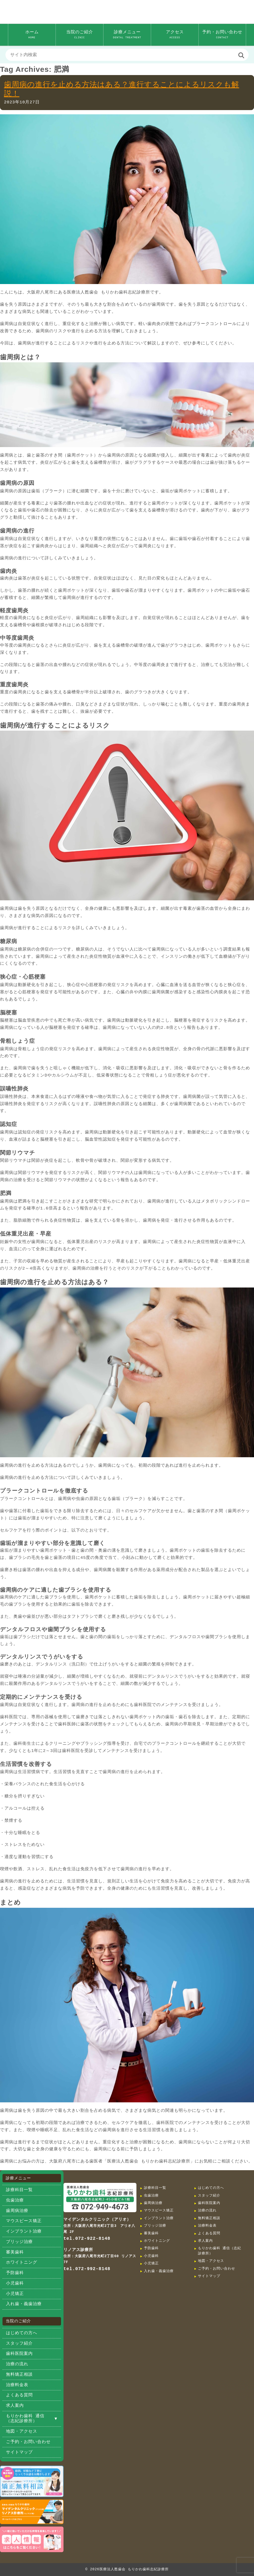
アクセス (175, 34)
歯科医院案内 (19, 2354)
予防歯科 (15, 2273)
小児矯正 (15, 2294)
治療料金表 (17, 2385)
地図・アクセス (21, 2431)
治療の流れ (17, 2364)
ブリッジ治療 (19, 2242)
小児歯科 (15, 2283)
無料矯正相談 (19, 2374)
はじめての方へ (21, 2333)
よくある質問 (19, 2395)
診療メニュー (127, 34)
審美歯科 (15, 2252)
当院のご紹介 (79, 34)
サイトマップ (19, 2452)
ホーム (32, 34)
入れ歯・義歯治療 (24, 2304)
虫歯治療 (15, 2200)
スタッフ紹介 (19, 2343)
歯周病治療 (17, 2211)
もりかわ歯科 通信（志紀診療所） (25, 2419)
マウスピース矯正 (24, 2221)
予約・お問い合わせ (222, 34)
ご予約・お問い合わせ (28, 2442)
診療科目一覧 (19, 2190)
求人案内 (15, 2406)
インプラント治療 (24, 2231)
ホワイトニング (21, 2262)
